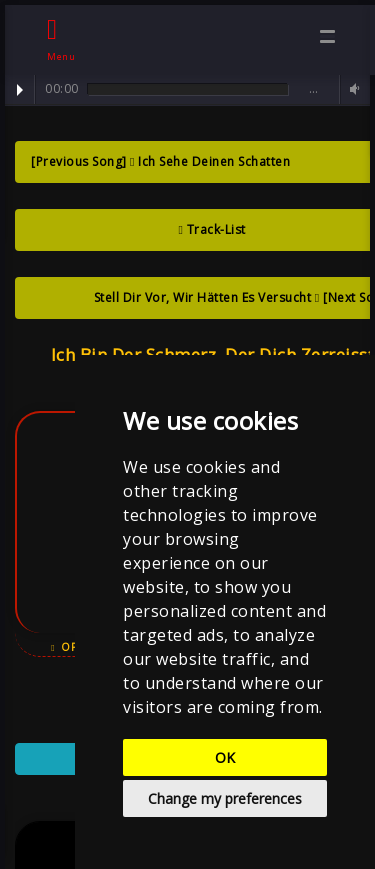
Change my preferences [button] (225, 798)
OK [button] (225, 757)
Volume (352, 89)
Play (20, 90)
